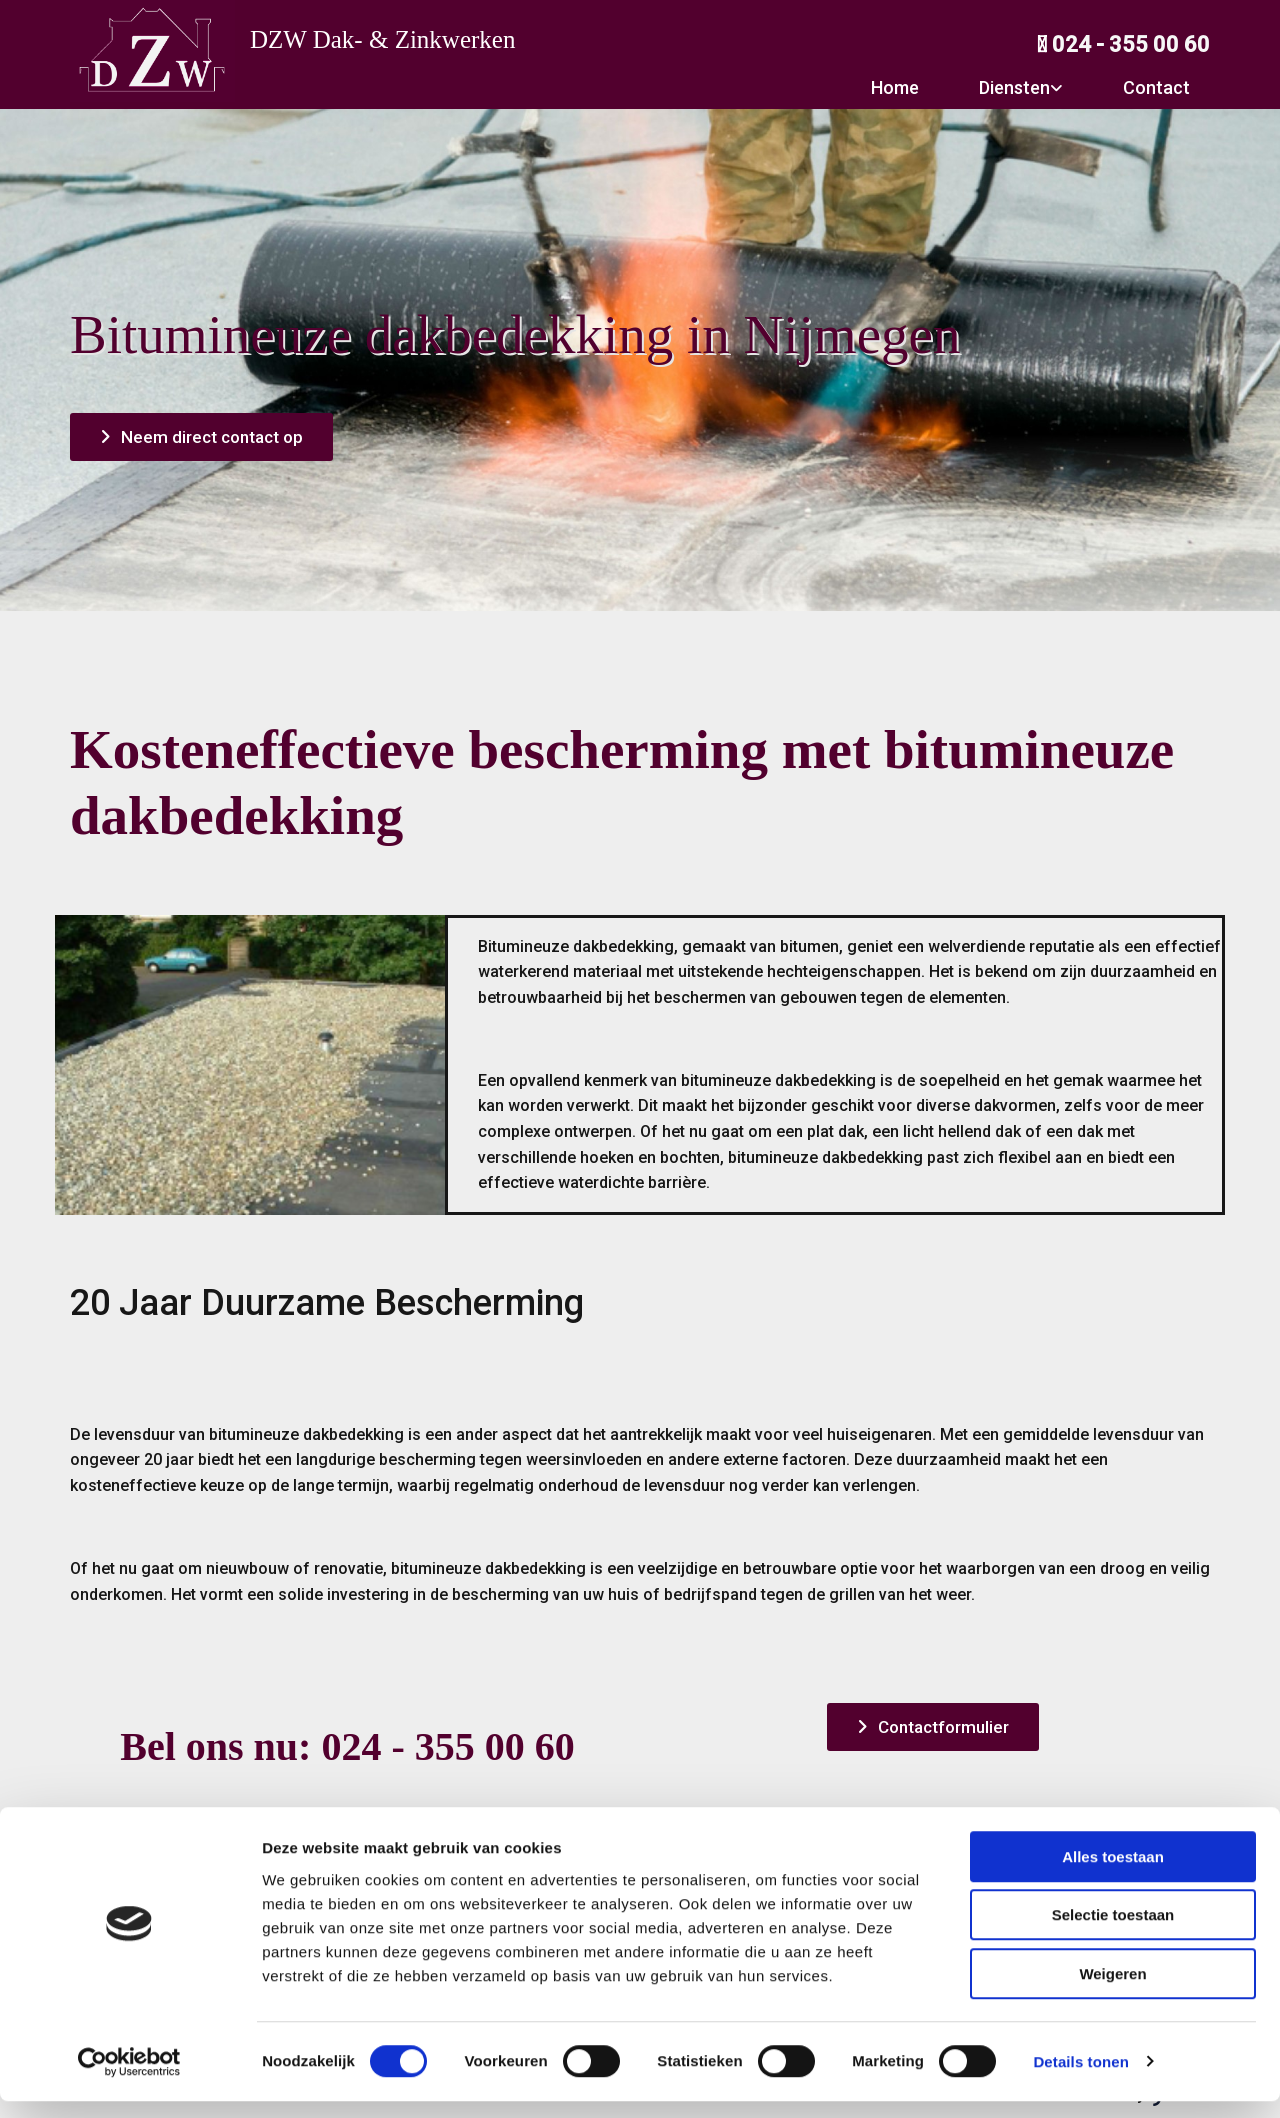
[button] (201, 437)
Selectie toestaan (1113, 1932)
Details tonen (1080, 2078)
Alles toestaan (1113, 1873)
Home (895, 87)
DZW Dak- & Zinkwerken (382, 39)
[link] (1011, 88)
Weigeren (1112, 1990)
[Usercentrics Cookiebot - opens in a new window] (129, 2079)
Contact (1156, 87)
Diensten (1014, 87)
